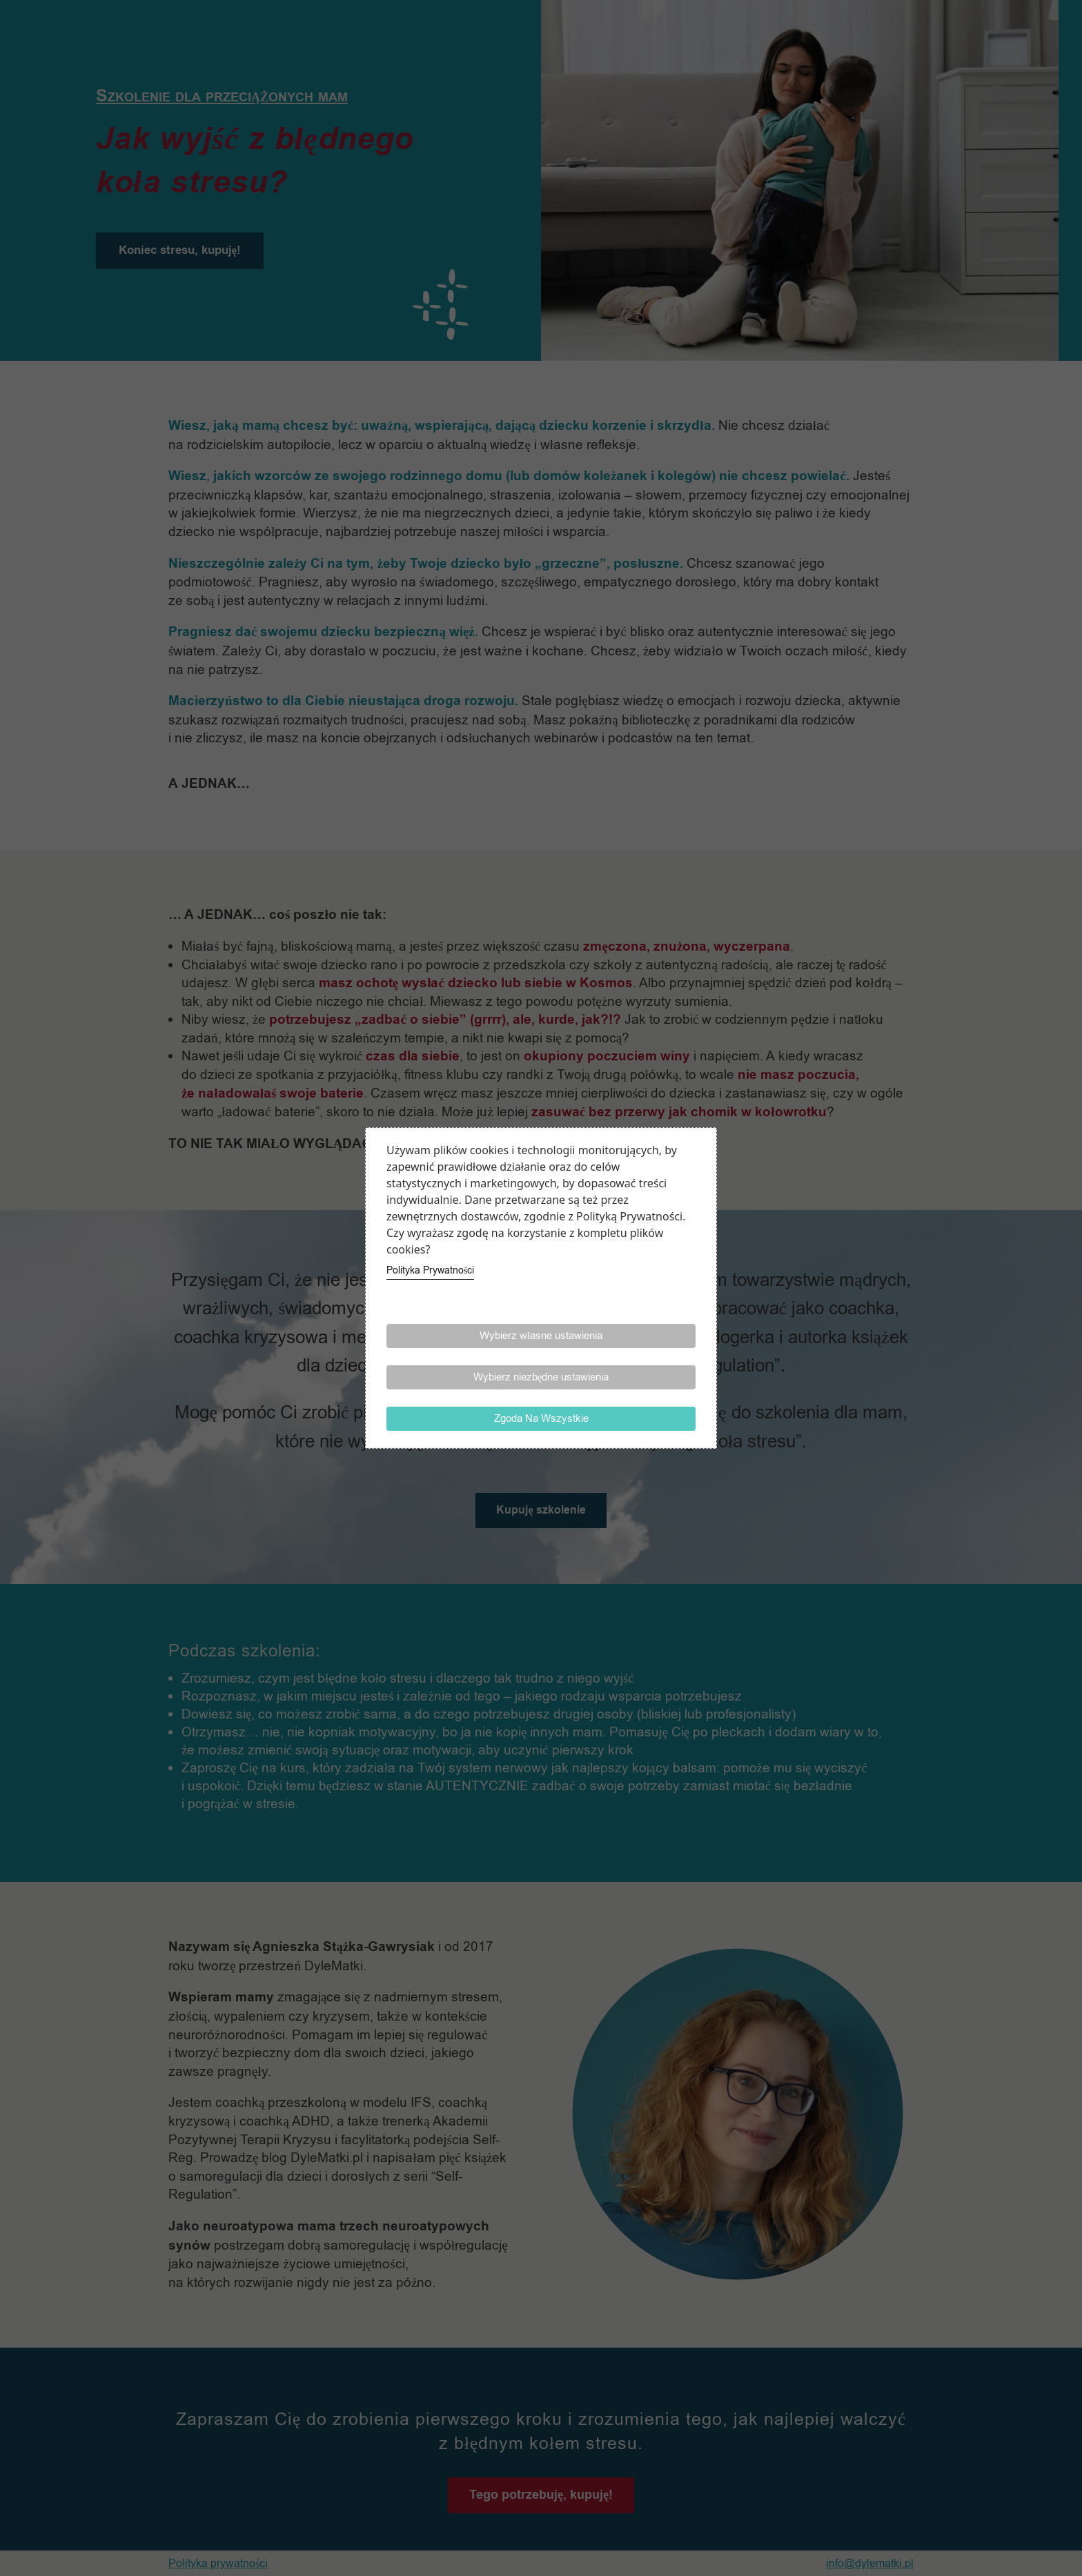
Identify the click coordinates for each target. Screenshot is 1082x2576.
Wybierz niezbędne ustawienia (541, 1377)
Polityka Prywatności (430, 1270)
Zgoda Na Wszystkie (541, 1418)
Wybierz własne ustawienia (541, 1336)
